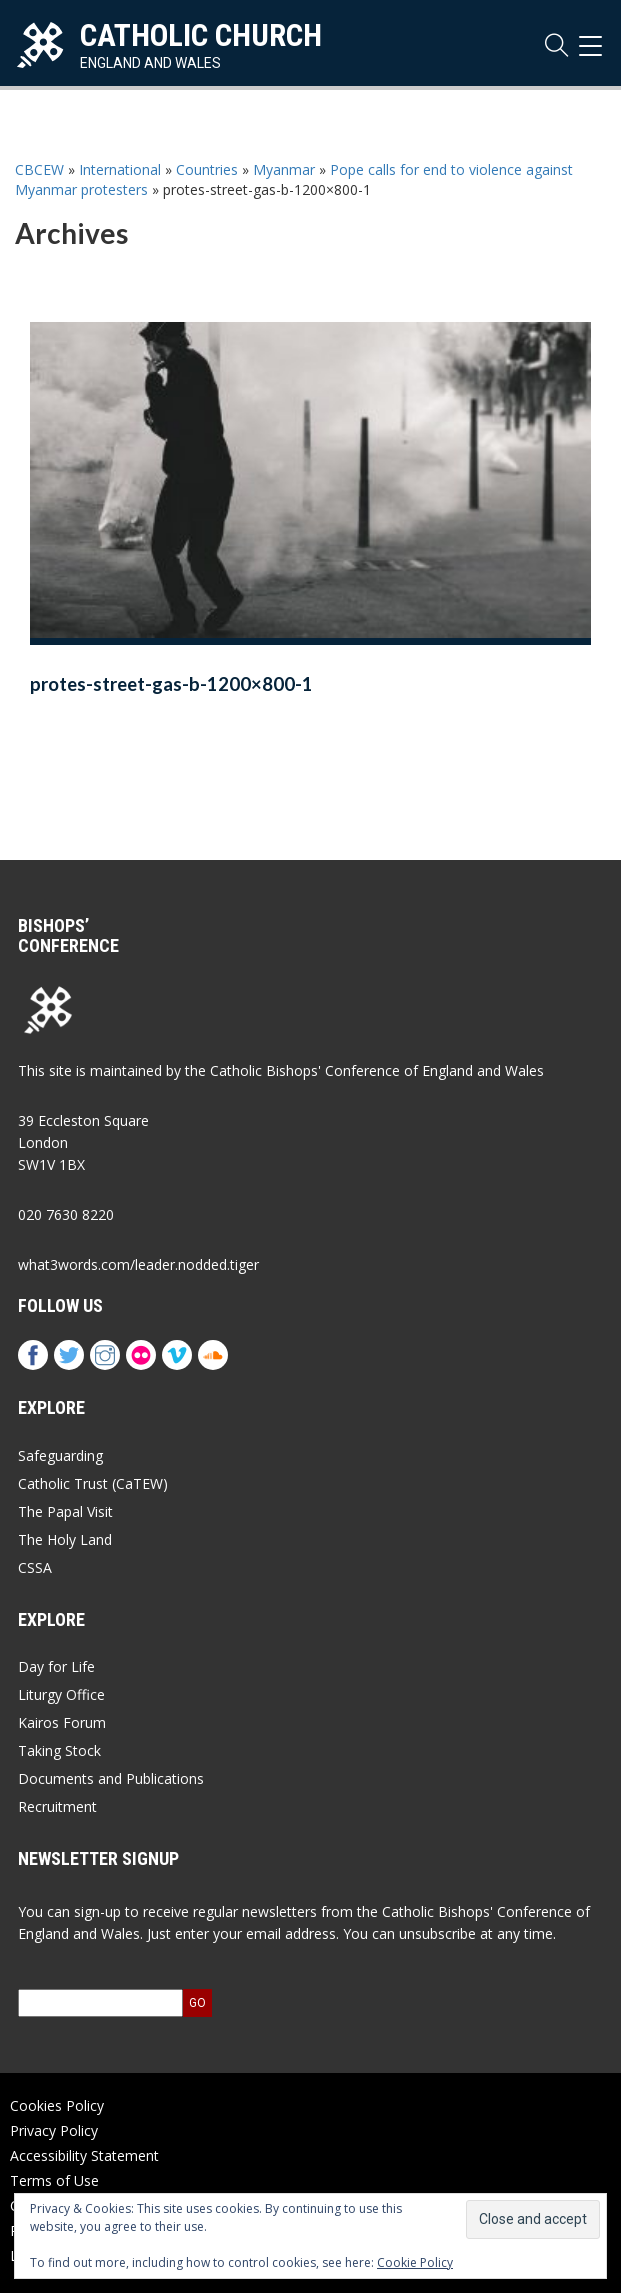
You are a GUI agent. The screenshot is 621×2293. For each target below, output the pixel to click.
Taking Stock (59, 1750)
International (120, 169)
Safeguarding (60, 1455)
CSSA (35, 1567)
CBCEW (39, 169)
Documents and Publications (111, 1778)
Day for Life (56, 1666)
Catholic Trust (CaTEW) (93, 1483)
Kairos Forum (62, 1722)
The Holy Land (65, 1539)
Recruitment (57, 1806)
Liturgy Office (61, 1694)
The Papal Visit (65, 1511)
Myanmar (284, 169)
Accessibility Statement (84, 2155)
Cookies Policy (57, 2105)
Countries (207, 169)
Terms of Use (54, 2180)
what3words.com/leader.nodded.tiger (138, 1264)
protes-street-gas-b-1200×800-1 (171, 684)
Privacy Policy (54, 2130)
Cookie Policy (415, 2262)
